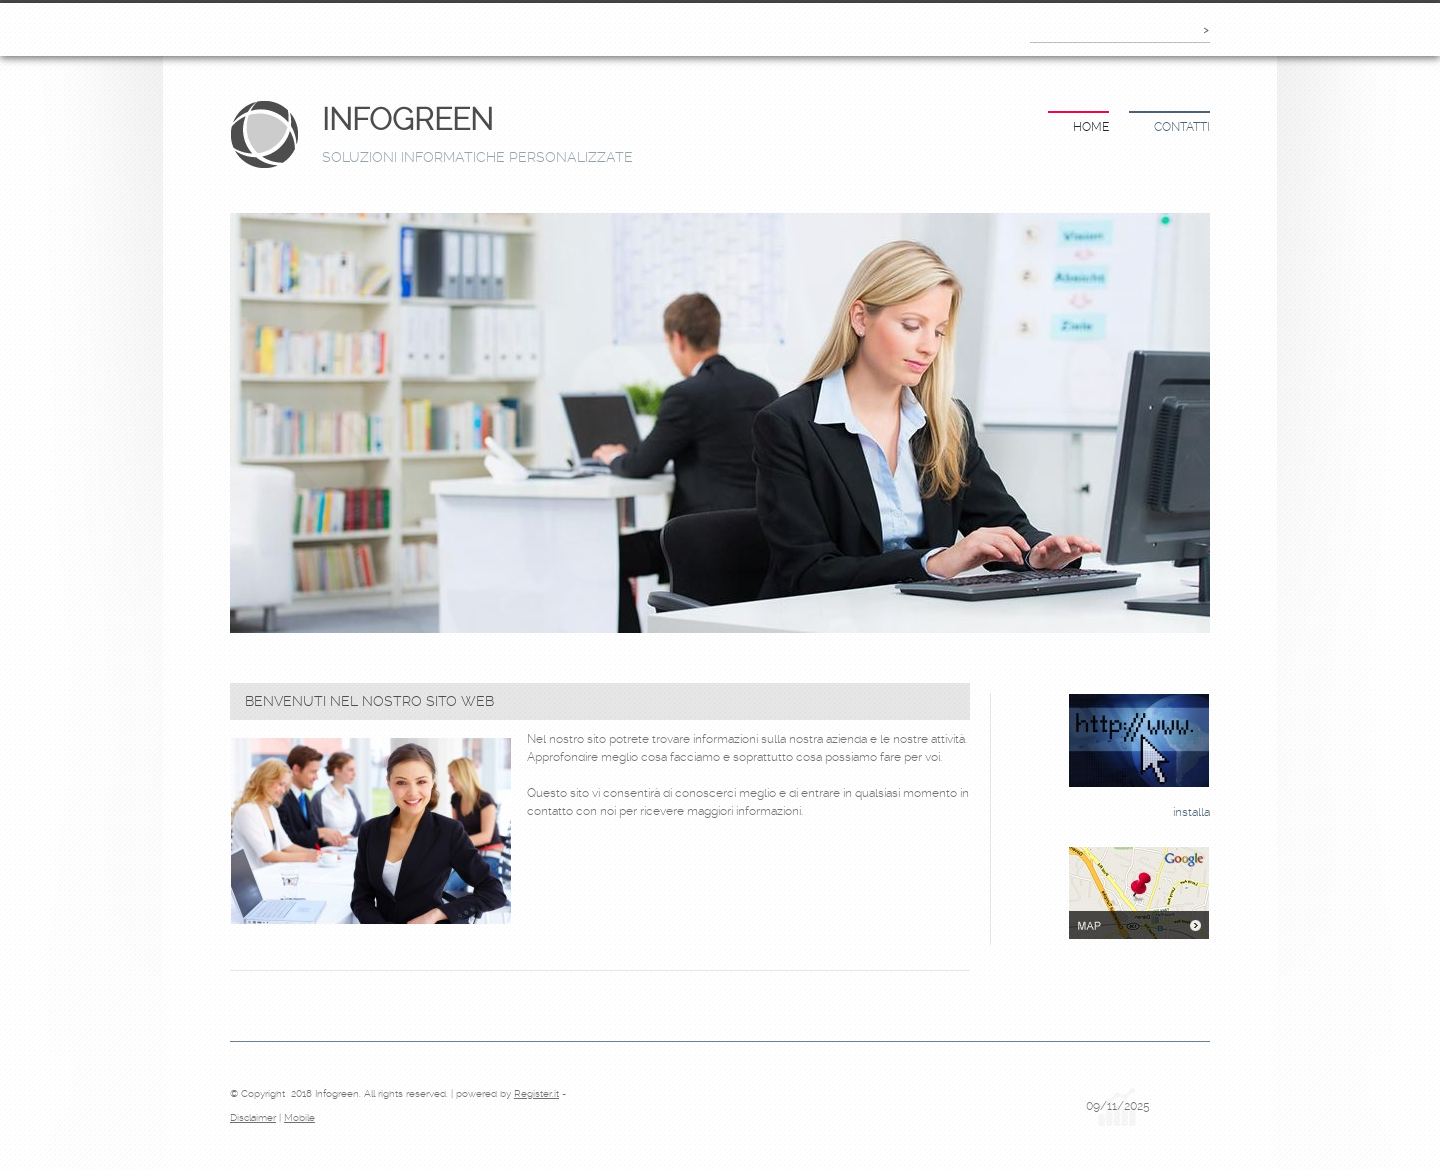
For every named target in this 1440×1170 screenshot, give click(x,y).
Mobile (299, 1117)
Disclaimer (253, 1117)
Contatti (1182, 127)
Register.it (536, 1093)
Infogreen (407, 119)
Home (1091, 127)
